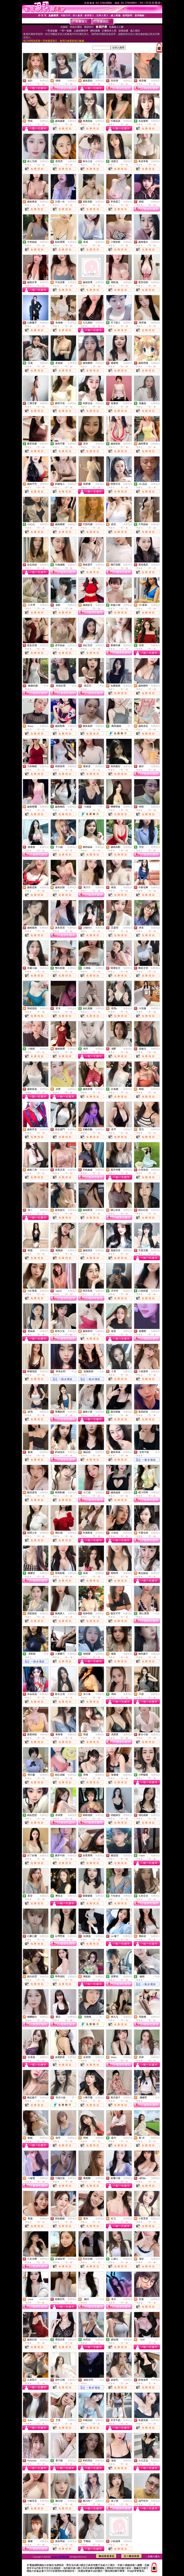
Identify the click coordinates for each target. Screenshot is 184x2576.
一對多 (45, 685)
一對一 (128, 726)
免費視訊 (44, 80)
